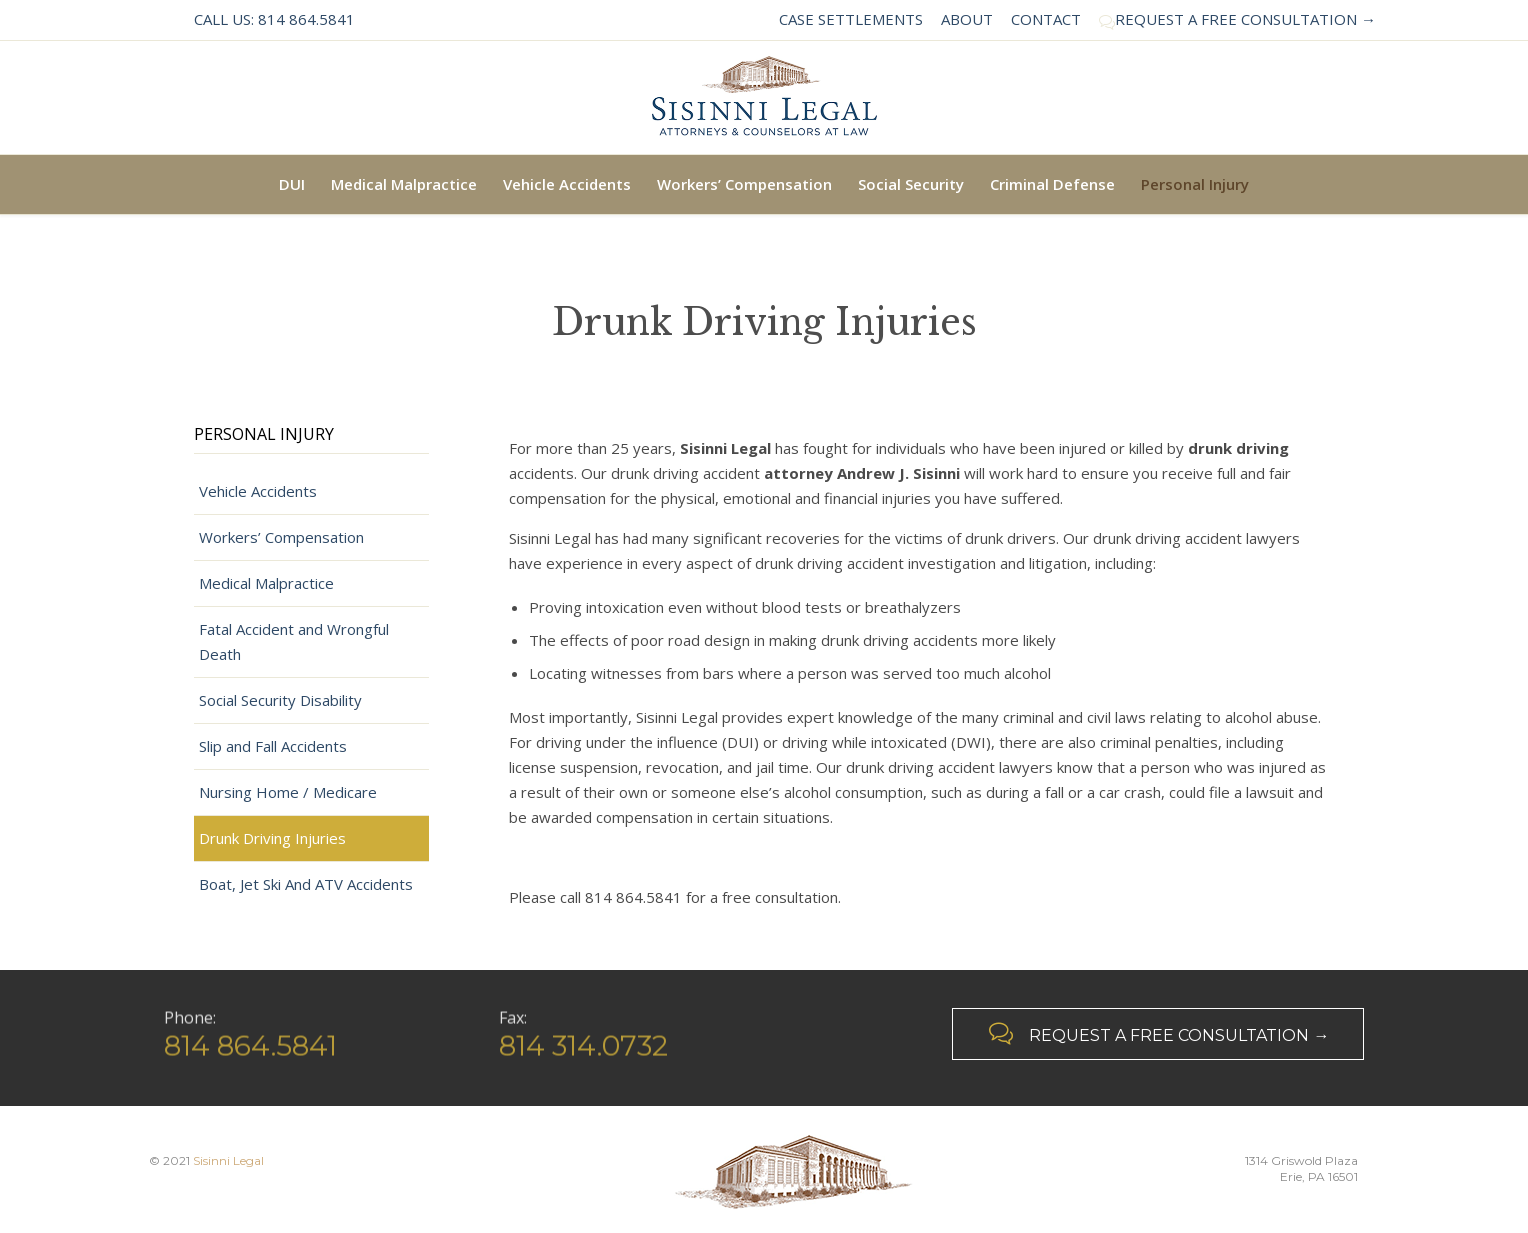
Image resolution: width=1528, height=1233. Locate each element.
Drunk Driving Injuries (272, 838)
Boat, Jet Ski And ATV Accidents (306, 884)
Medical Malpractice (266, 583)
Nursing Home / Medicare (288, 792)
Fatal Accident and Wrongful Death (294, 641)
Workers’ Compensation (281, 537)
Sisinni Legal (228, 1160)
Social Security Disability (280, 700)
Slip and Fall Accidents (273, 746)
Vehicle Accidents (258, 491)
